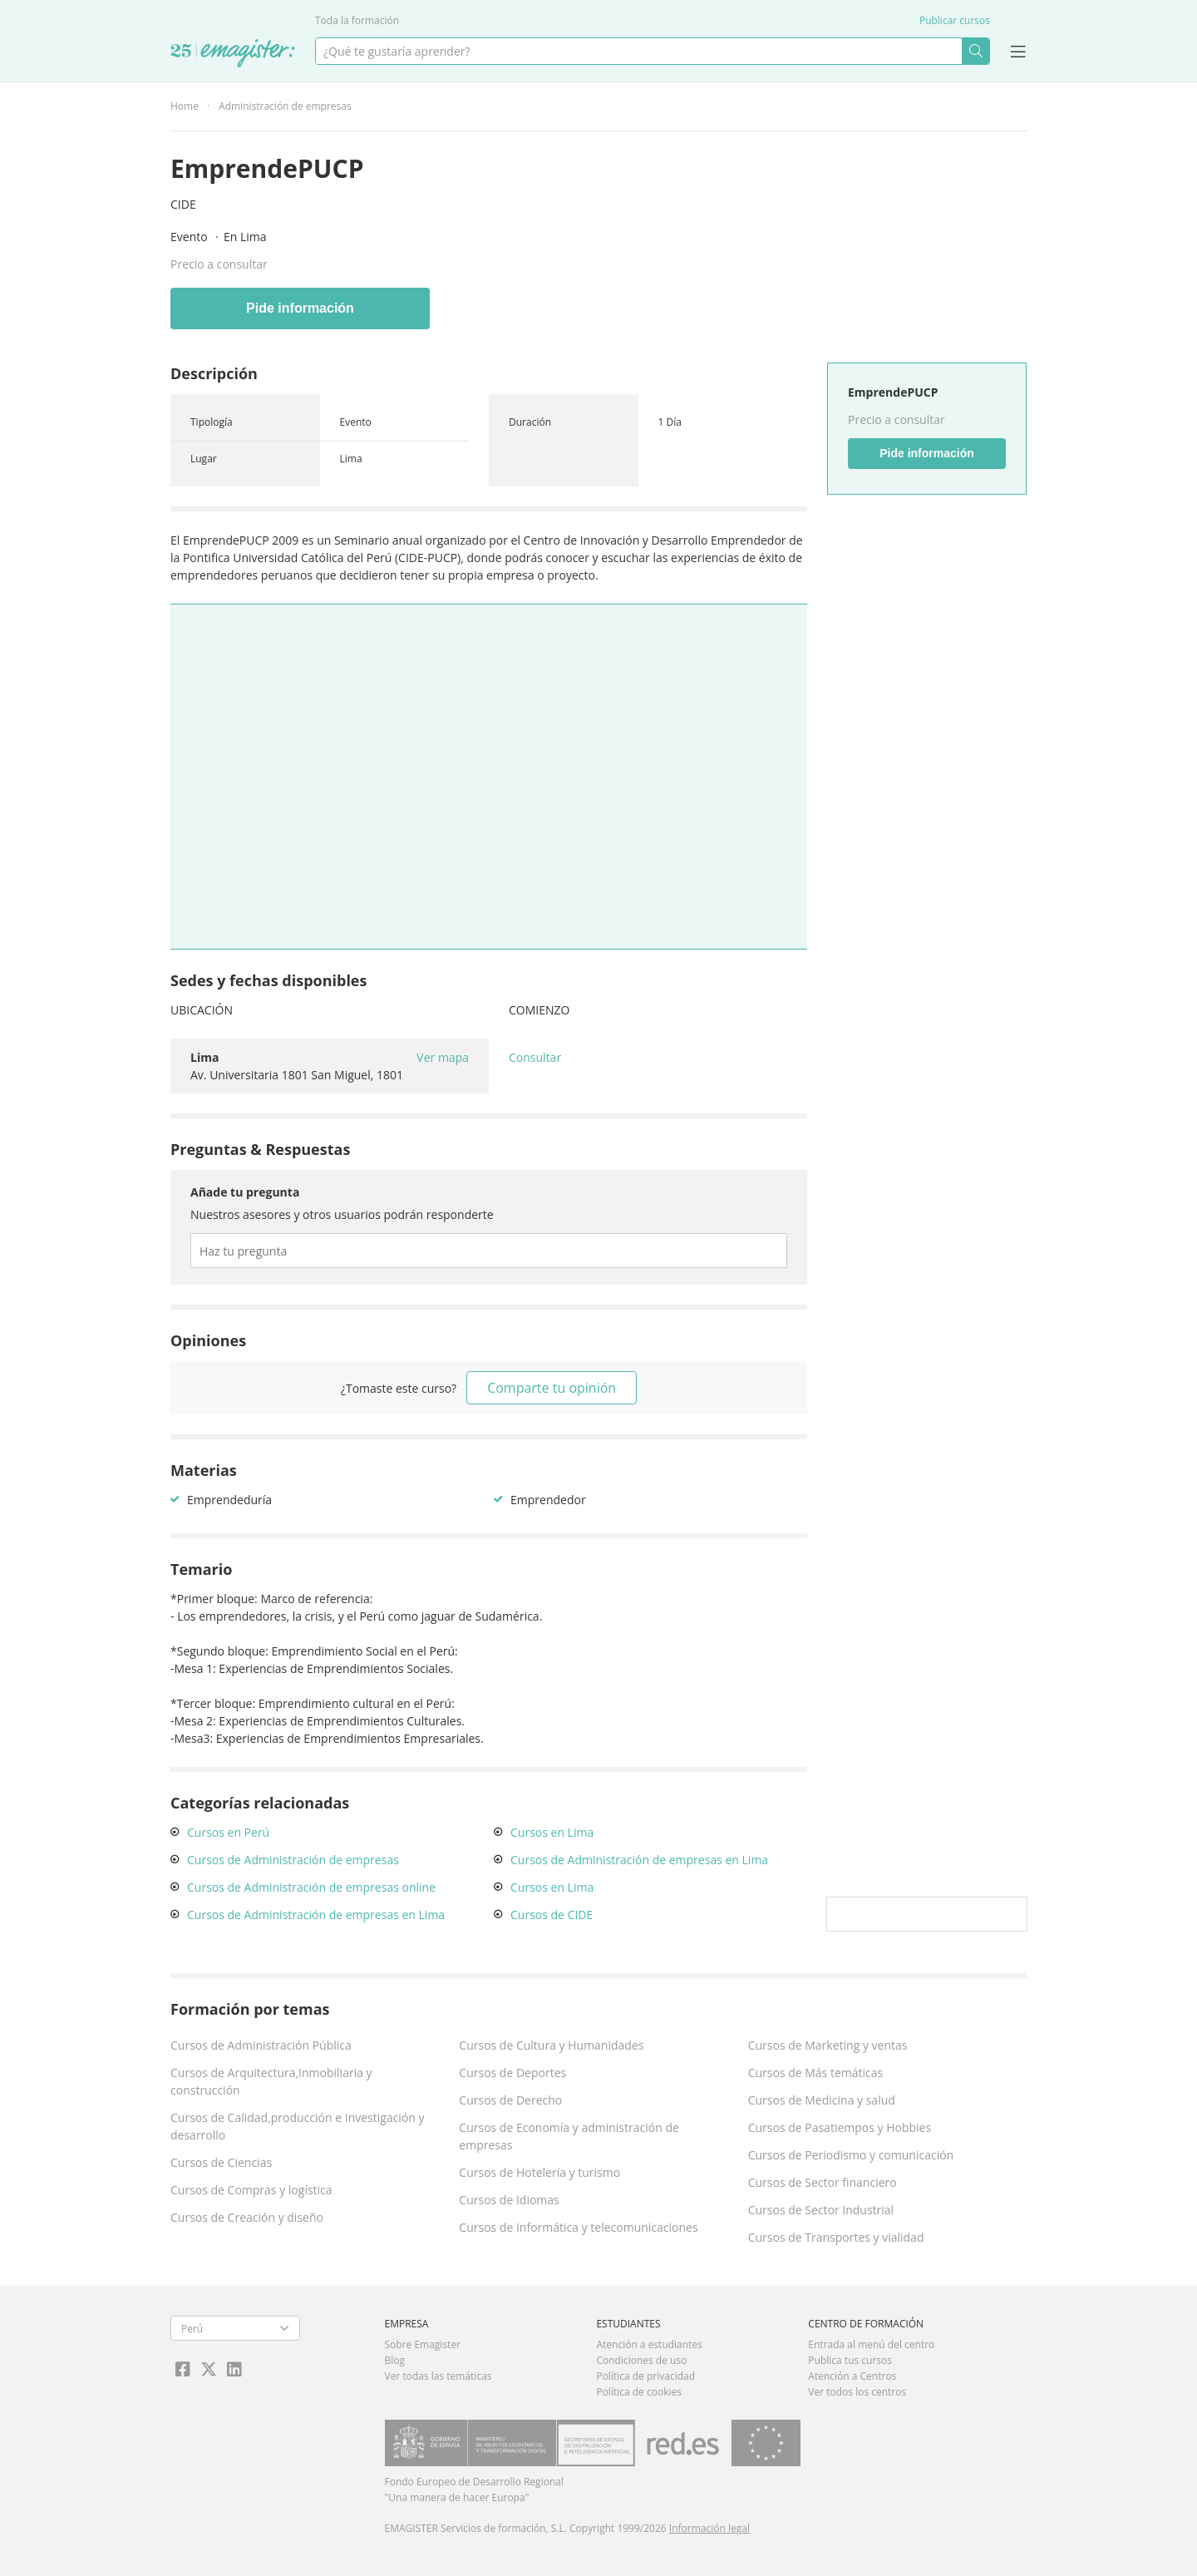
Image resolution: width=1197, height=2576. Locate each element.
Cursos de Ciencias (221, 2162)
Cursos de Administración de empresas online (311, 1887)
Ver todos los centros (857, 2392)
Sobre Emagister (423, 2344)
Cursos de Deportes (512, 2072)
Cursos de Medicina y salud (821, 2100)
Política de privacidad (645, 2376)
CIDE (183, 204)
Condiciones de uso (641, 2360)
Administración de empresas (285, 106)
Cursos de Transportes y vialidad (836, 2237)
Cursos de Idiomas (509, 2200)
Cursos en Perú (228, 1832)
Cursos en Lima (552, 1832)
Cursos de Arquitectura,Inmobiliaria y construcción (271, 2081)
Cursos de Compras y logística (251, 2190)
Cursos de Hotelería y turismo (539, 2172)
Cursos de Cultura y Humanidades (551, 2045)
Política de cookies (639, 2392)
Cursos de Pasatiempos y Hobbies (839, 2127)
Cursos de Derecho (510, 2100)
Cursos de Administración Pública (261, 2045)
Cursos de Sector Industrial (821, 2210)
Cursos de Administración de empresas (293, 1860)
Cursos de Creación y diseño (246, 2217)
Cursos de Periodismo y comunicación (851, 2155)
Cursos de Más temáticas (816, 2072)
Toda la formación (357, 20)
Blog (395, 2360)
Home (184, 106)
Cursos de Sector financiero (822, 2182)
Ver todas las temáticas (438, 2376)
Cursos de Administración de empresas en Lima (316, 1914)
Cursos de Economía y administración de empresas (569, 2136)
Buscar (975, 51)
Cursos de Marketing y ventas (828, 2045)
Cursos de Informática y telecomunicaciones (578, 2227)
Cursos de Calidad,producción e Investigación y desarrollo (297, 2126)
